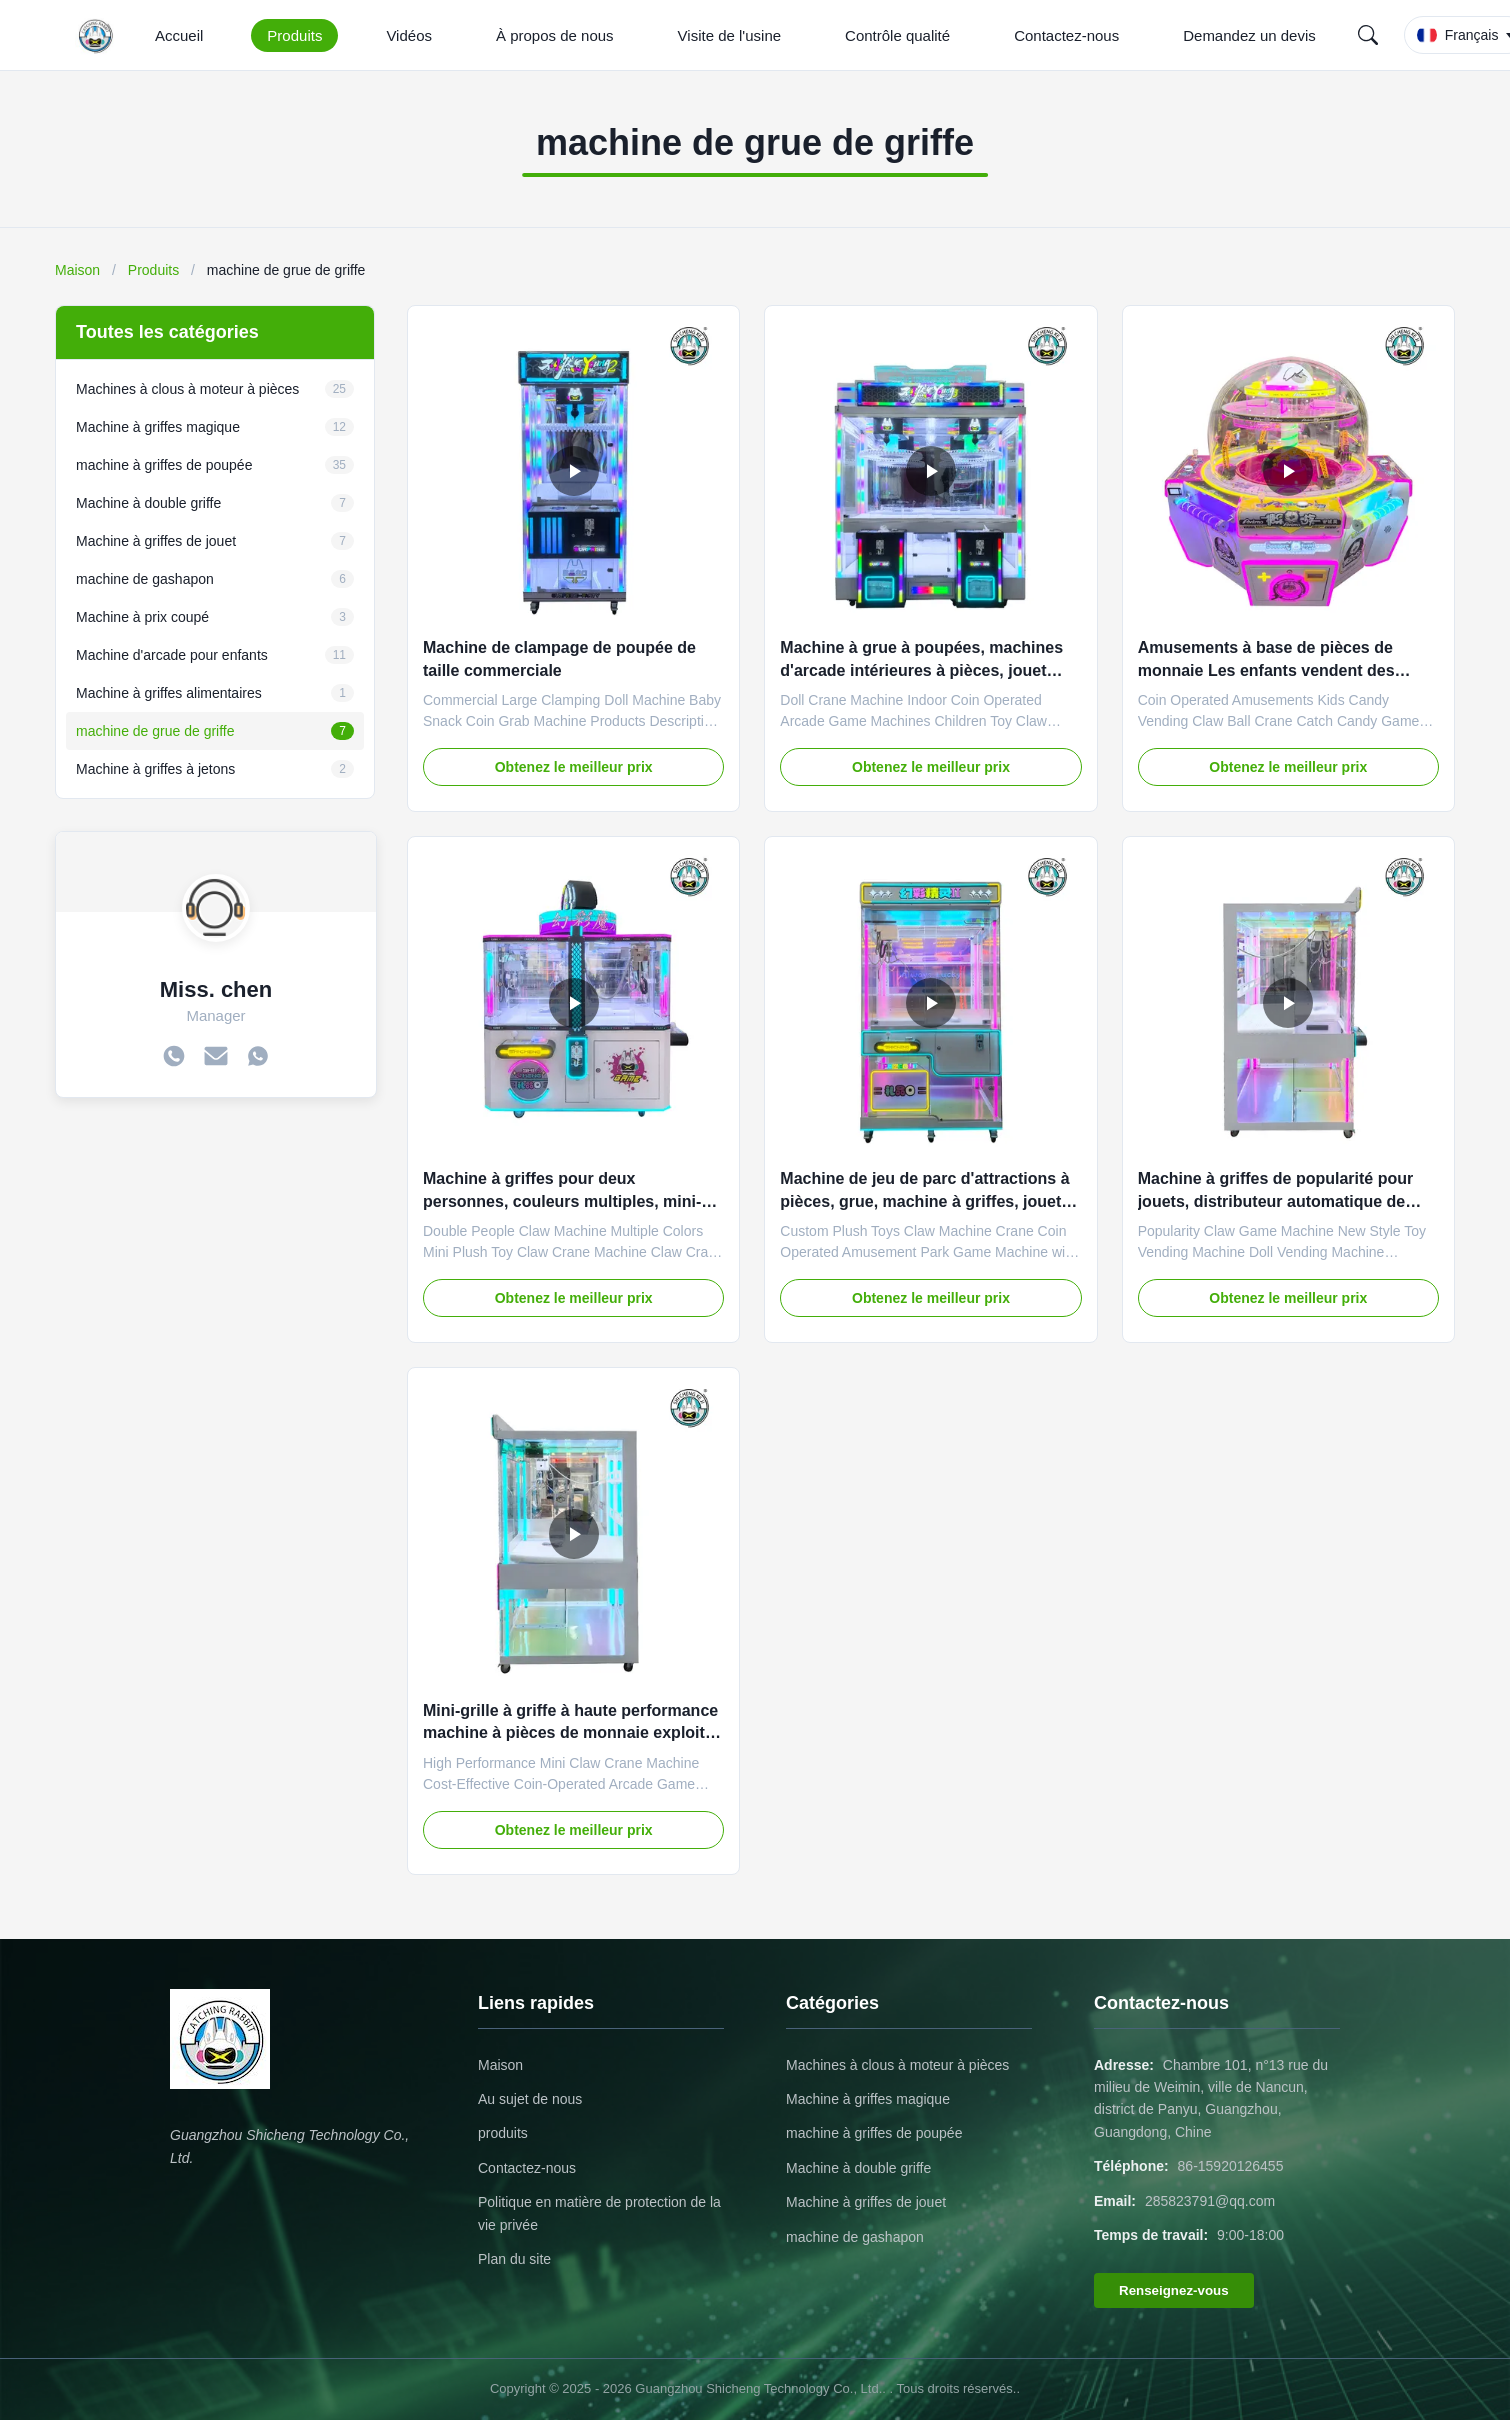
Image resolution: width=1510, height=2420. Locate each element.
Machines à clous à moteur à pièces (897, 2065)
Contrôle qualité (897, 35)
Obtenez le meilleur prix (574, 767)
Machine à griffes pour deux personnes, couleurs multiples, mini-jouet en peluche (562, 1201)
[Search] (1368, 35)
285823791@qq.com (1210, 2201)
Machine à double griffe (858, 2168)
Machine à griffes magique (868, 2099)
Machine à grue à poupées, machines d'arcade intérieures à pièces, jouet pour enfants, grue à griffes (921, 670)
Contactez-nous (1066, 35)
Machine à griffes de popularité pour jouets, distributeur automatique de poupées (1276, 1201)
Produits (294, 35)
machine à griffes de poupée (874, 2133)
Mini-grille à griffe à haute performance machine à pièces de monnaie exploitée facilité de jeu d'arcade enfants (573, 1733)
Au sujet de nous (530, 2099)
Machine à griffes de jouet (866, 2202)
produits (503, 2133)
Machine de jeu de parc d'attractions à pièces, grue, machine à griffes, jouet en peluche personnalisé (924, 1201)
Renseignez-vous (1174, 2290)
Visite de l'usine (729, 35)
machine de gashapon (855, 2237)
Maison (77, 270)
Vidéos (409, 35)
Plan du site (514, 2259)
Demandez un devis (1249, 35)
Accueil (179, 35)
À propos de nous (555, 35)
